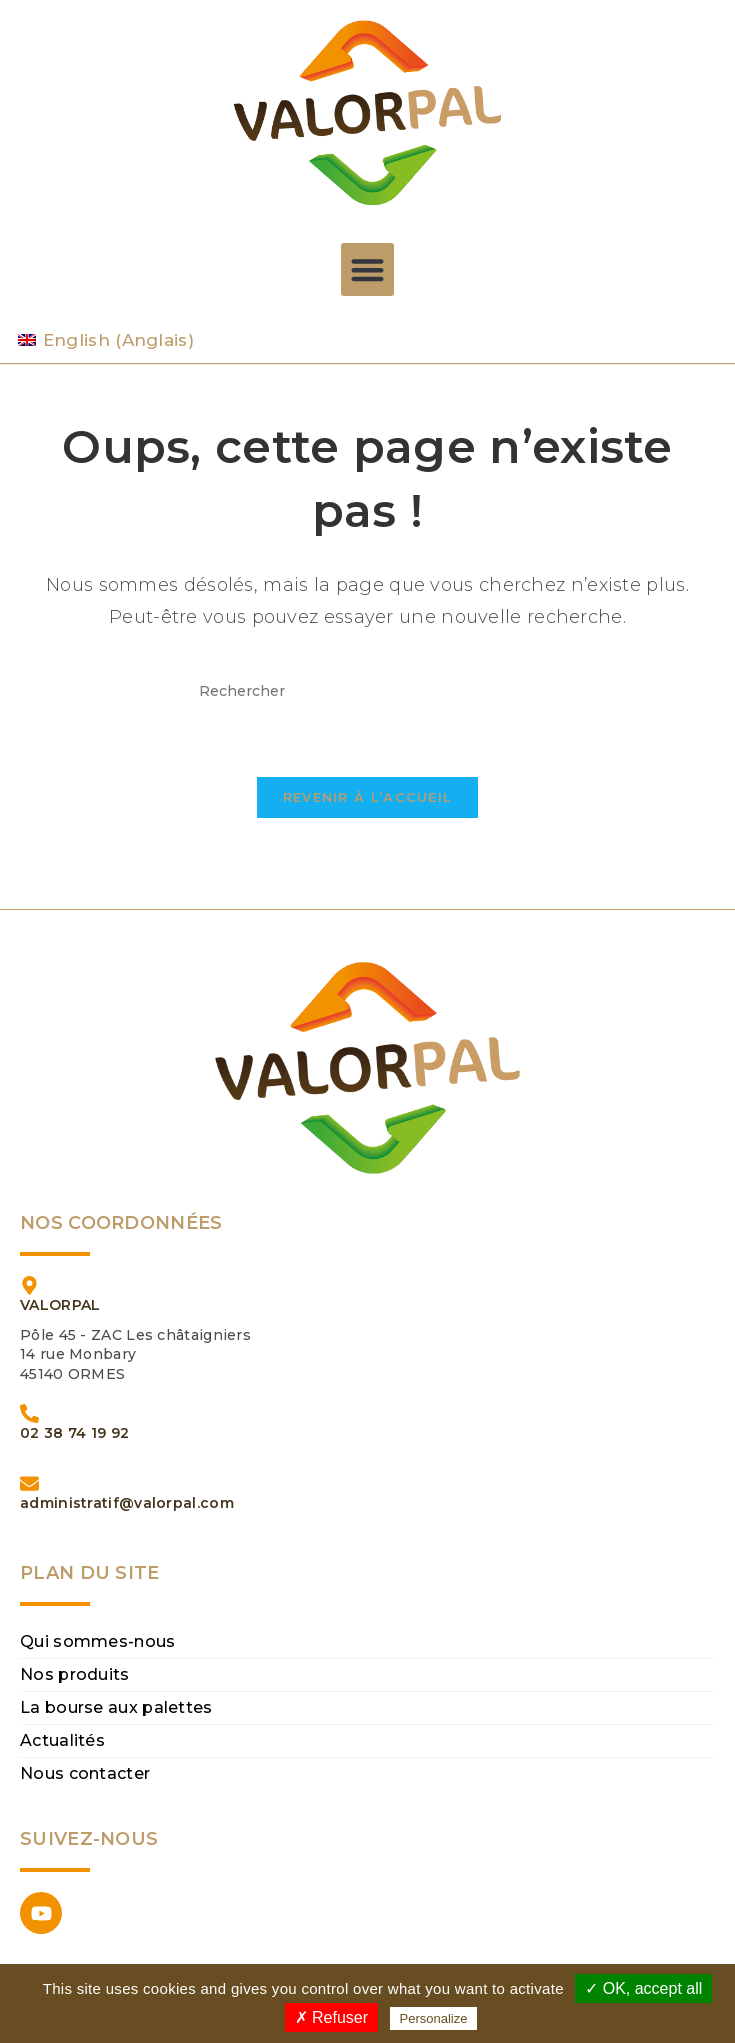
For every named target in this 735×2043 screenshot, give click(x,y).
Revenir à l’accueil (368, 797)
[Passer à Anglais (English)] (106, 340)
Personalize (434, 2018)
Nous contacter (85, 1773)
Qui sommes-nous (98, 1641)
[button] (367, 269)
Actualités (62, 1740)
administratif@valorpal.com (127, 1503)
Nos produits (75, 1674)
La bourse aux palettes (116, 1707)
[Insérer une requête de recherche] (368, 691)
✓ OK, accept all (643, 1988)
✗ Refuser (331, 2017)
